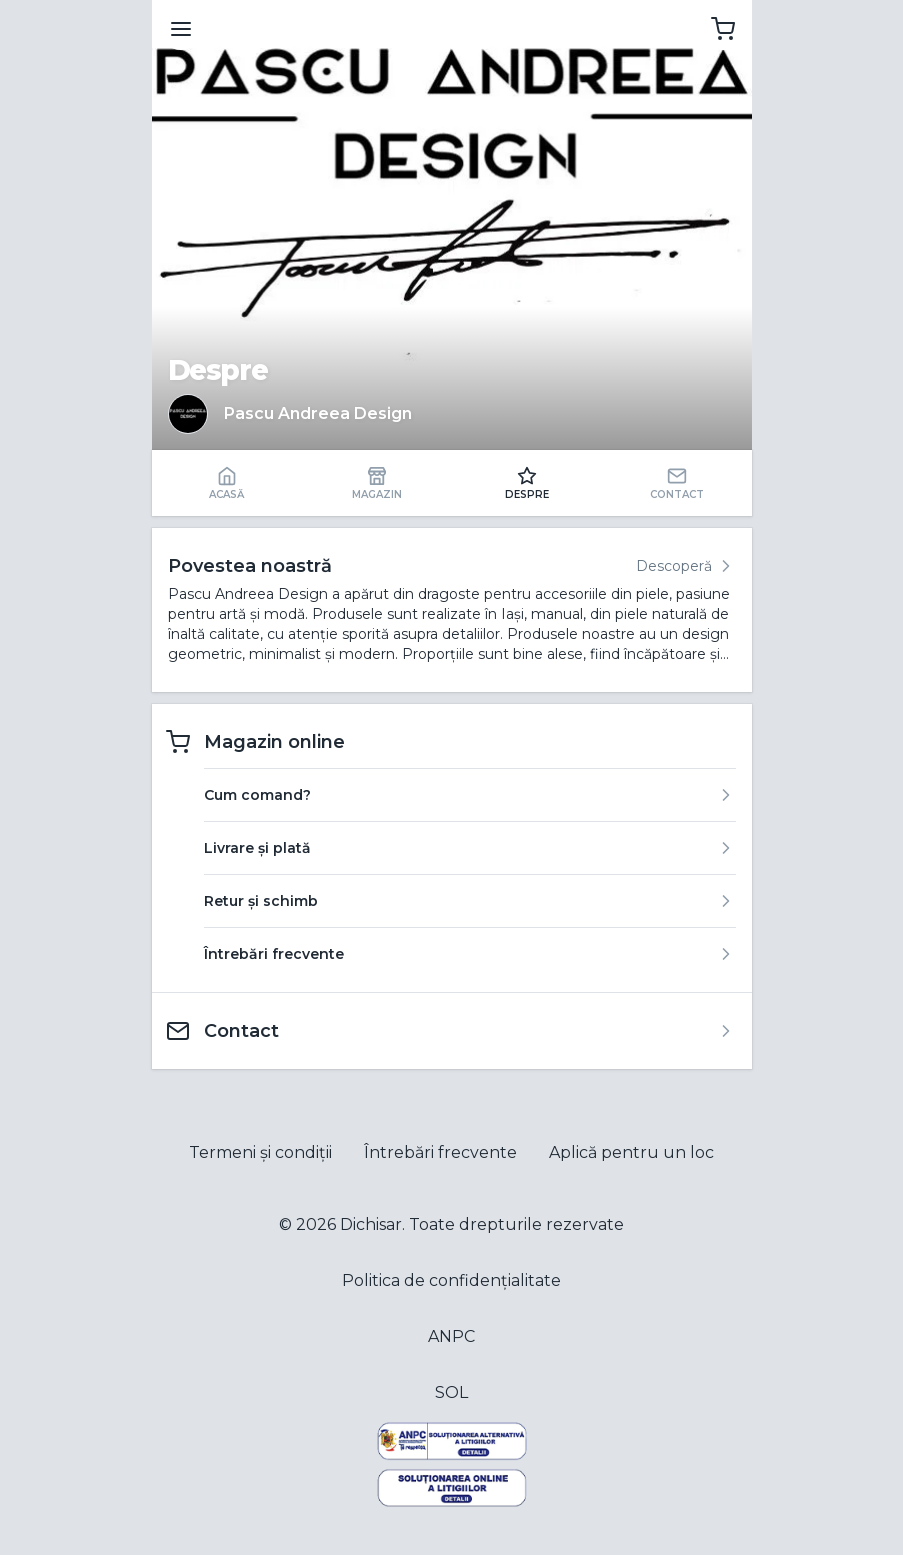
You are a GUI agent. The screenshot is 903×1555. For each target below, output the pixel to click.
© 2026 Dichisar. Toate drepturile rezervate (451, 1224)
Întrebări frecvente (440, 1152)
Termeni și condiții (260, 1152)
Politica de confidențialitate (451, 1280)
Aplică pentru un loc (631, 1152)
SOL (451, 1392)
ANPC (451, 1336)
